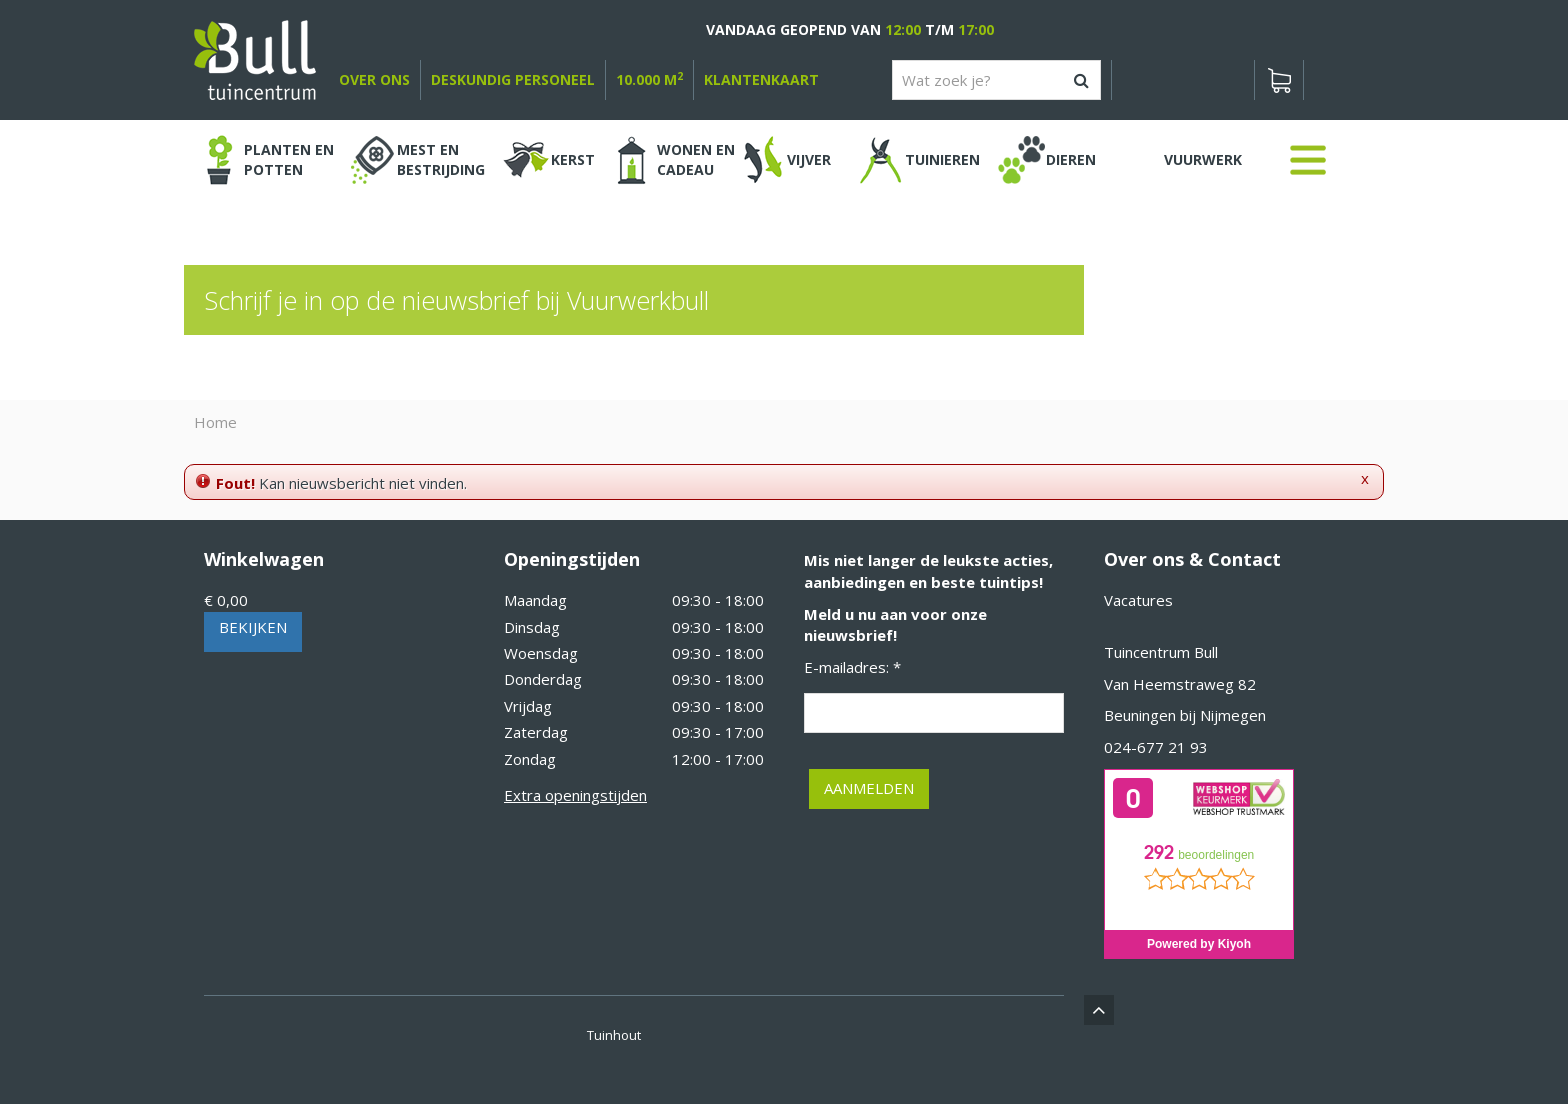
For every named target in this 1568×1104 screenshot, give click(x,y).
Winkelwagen (264, 559)
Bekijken (253, 627)
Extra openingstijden (575, 795)
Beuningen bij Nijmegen (1185, 715)
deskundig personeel (513, 79)
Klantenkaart (761, 79)
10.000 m (649, 79)
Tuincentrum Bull (1161, 652)
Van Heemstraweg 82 (1180, 684)
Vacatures (1138, 600)
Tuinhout (614, 1035)
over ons (374, 79)
